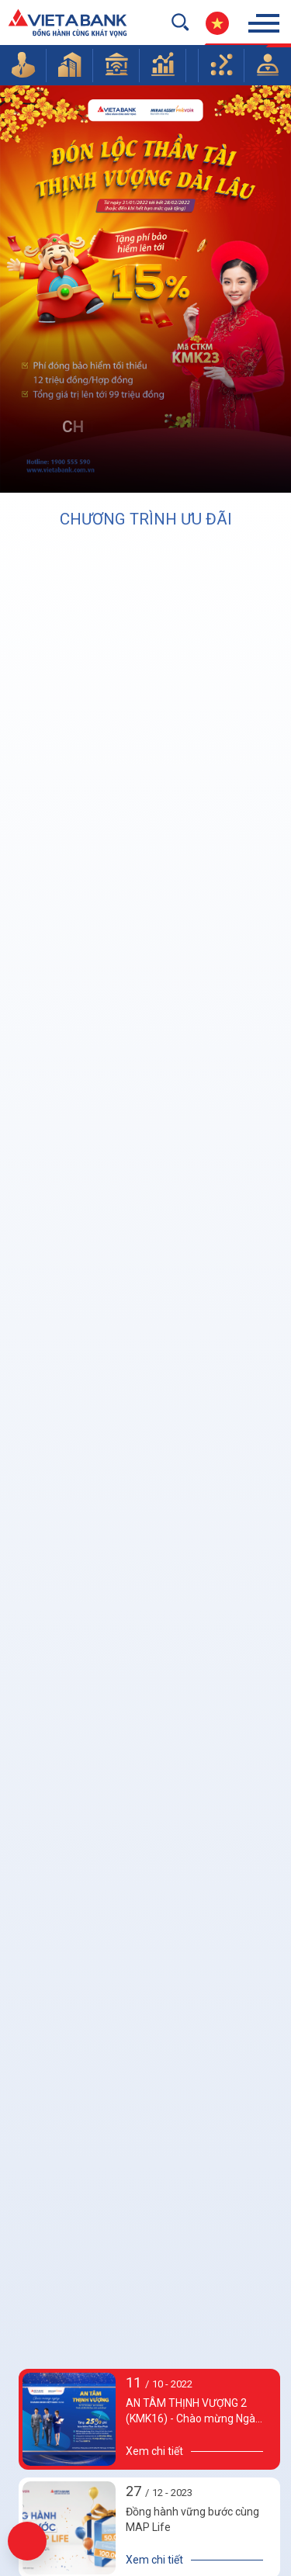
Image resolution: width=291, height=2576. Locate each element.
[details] (195, 2559)
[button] (23, 64)
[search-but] (180, 21)
